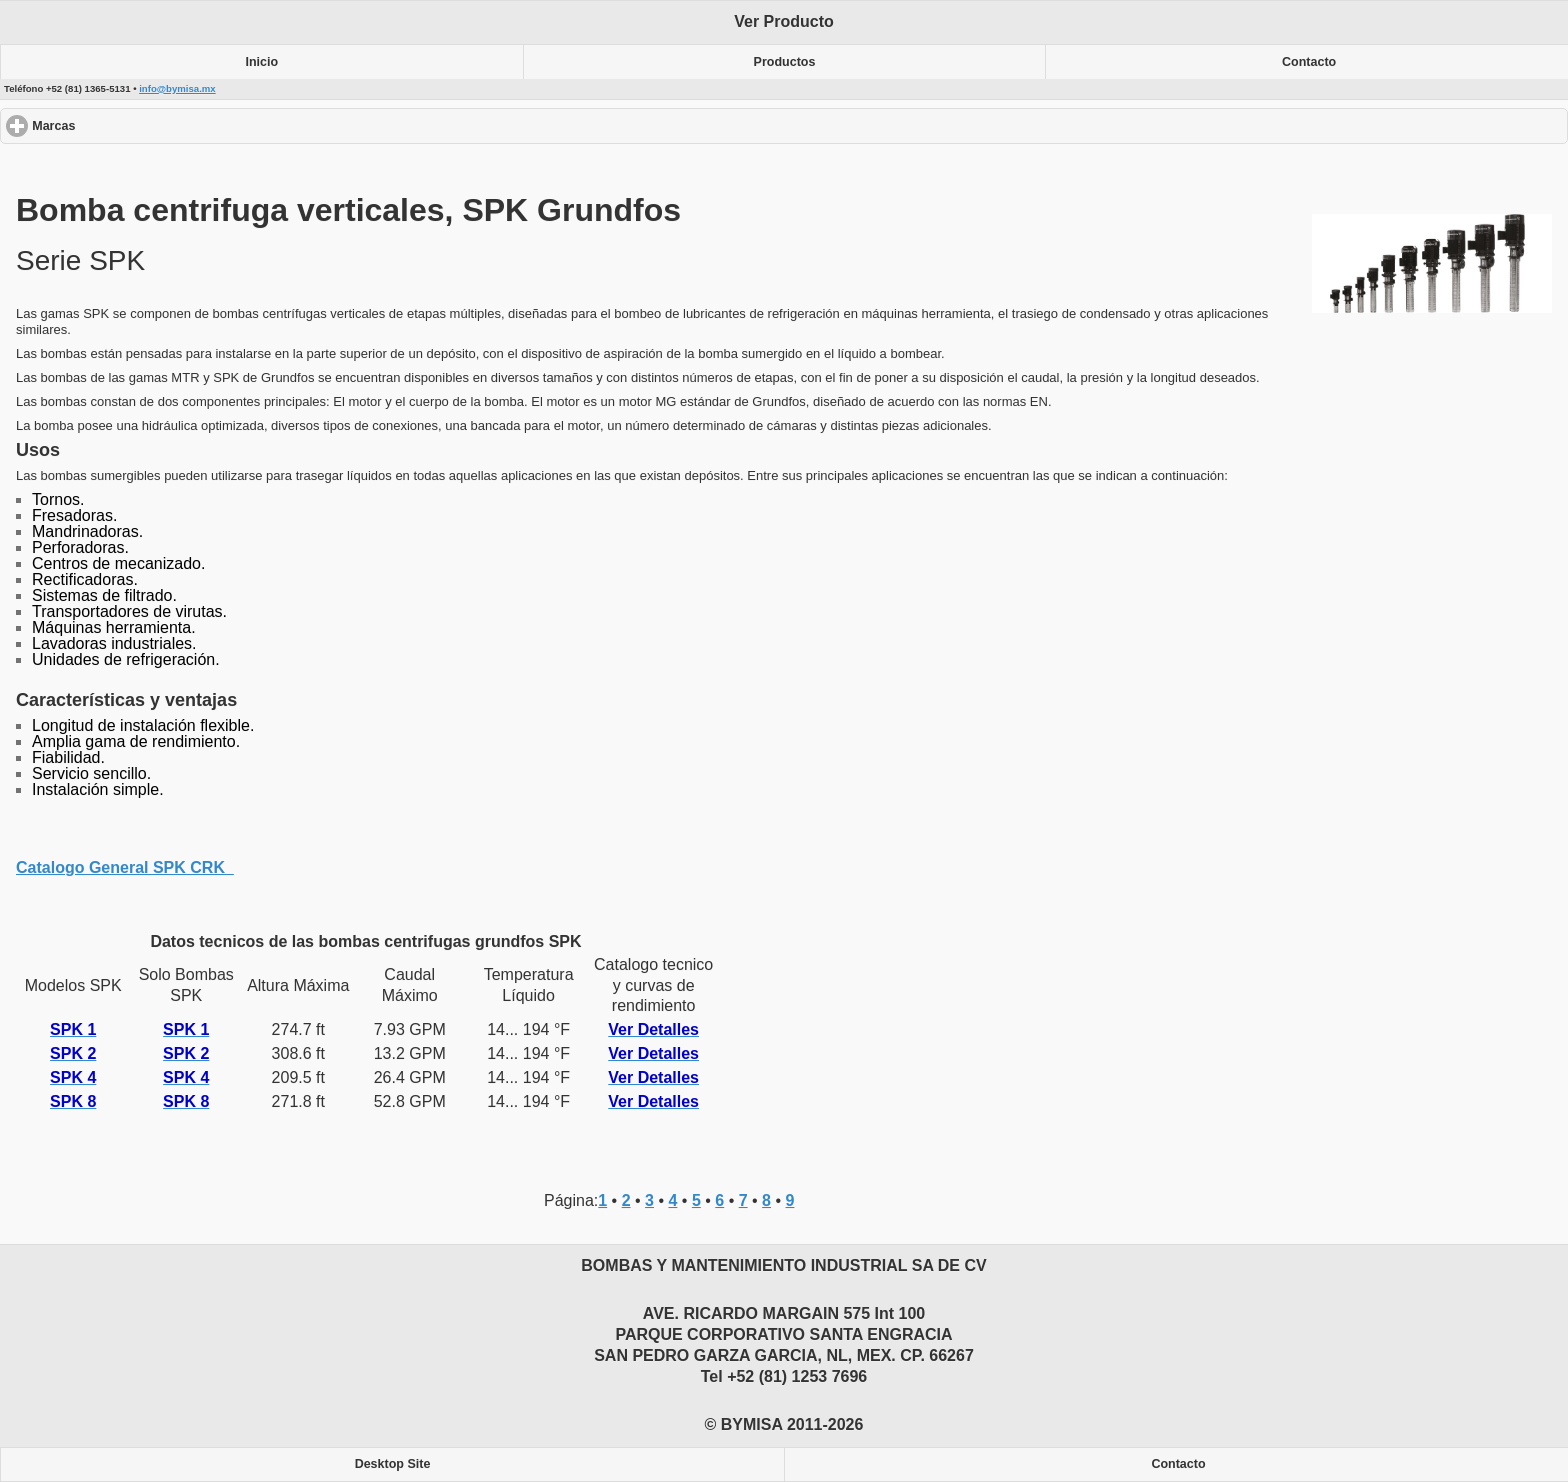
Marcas (126, 125)
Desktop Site (393, 1464)
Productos (785, 62)
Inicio (262, 62)
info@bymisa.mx (177, 88)
